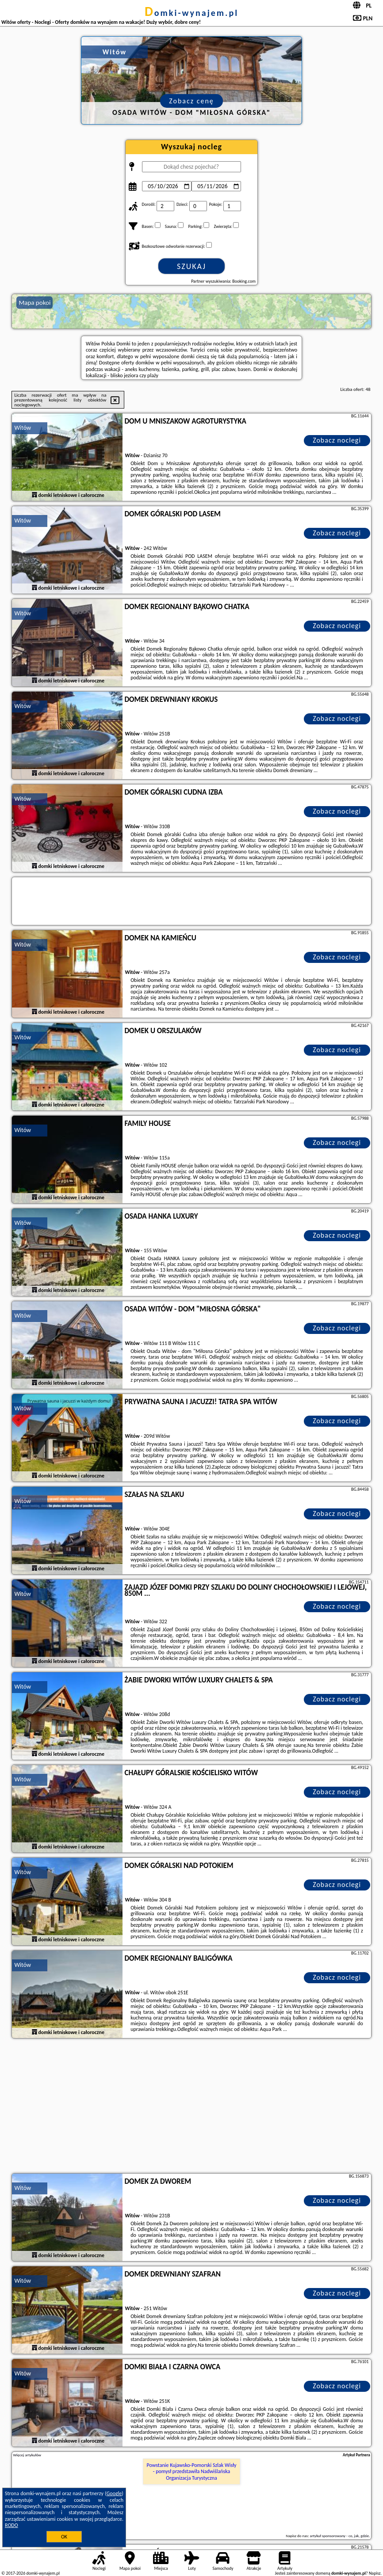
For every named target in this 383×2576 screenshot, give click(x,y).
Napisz (375, 2573)
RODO (11, 2525)
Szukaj (191, 266)
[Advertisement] (192, 2107)
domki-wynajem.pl (191, 13)
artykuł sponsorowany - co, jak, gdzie (339, 2535)
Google (114, 2493)
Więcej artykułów (27, 2455)
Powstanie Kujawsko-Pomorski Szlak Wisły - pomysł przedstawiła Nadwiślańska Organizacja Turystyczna (192, 2471)
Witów (22, 428)
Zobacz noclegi (337, 440)
